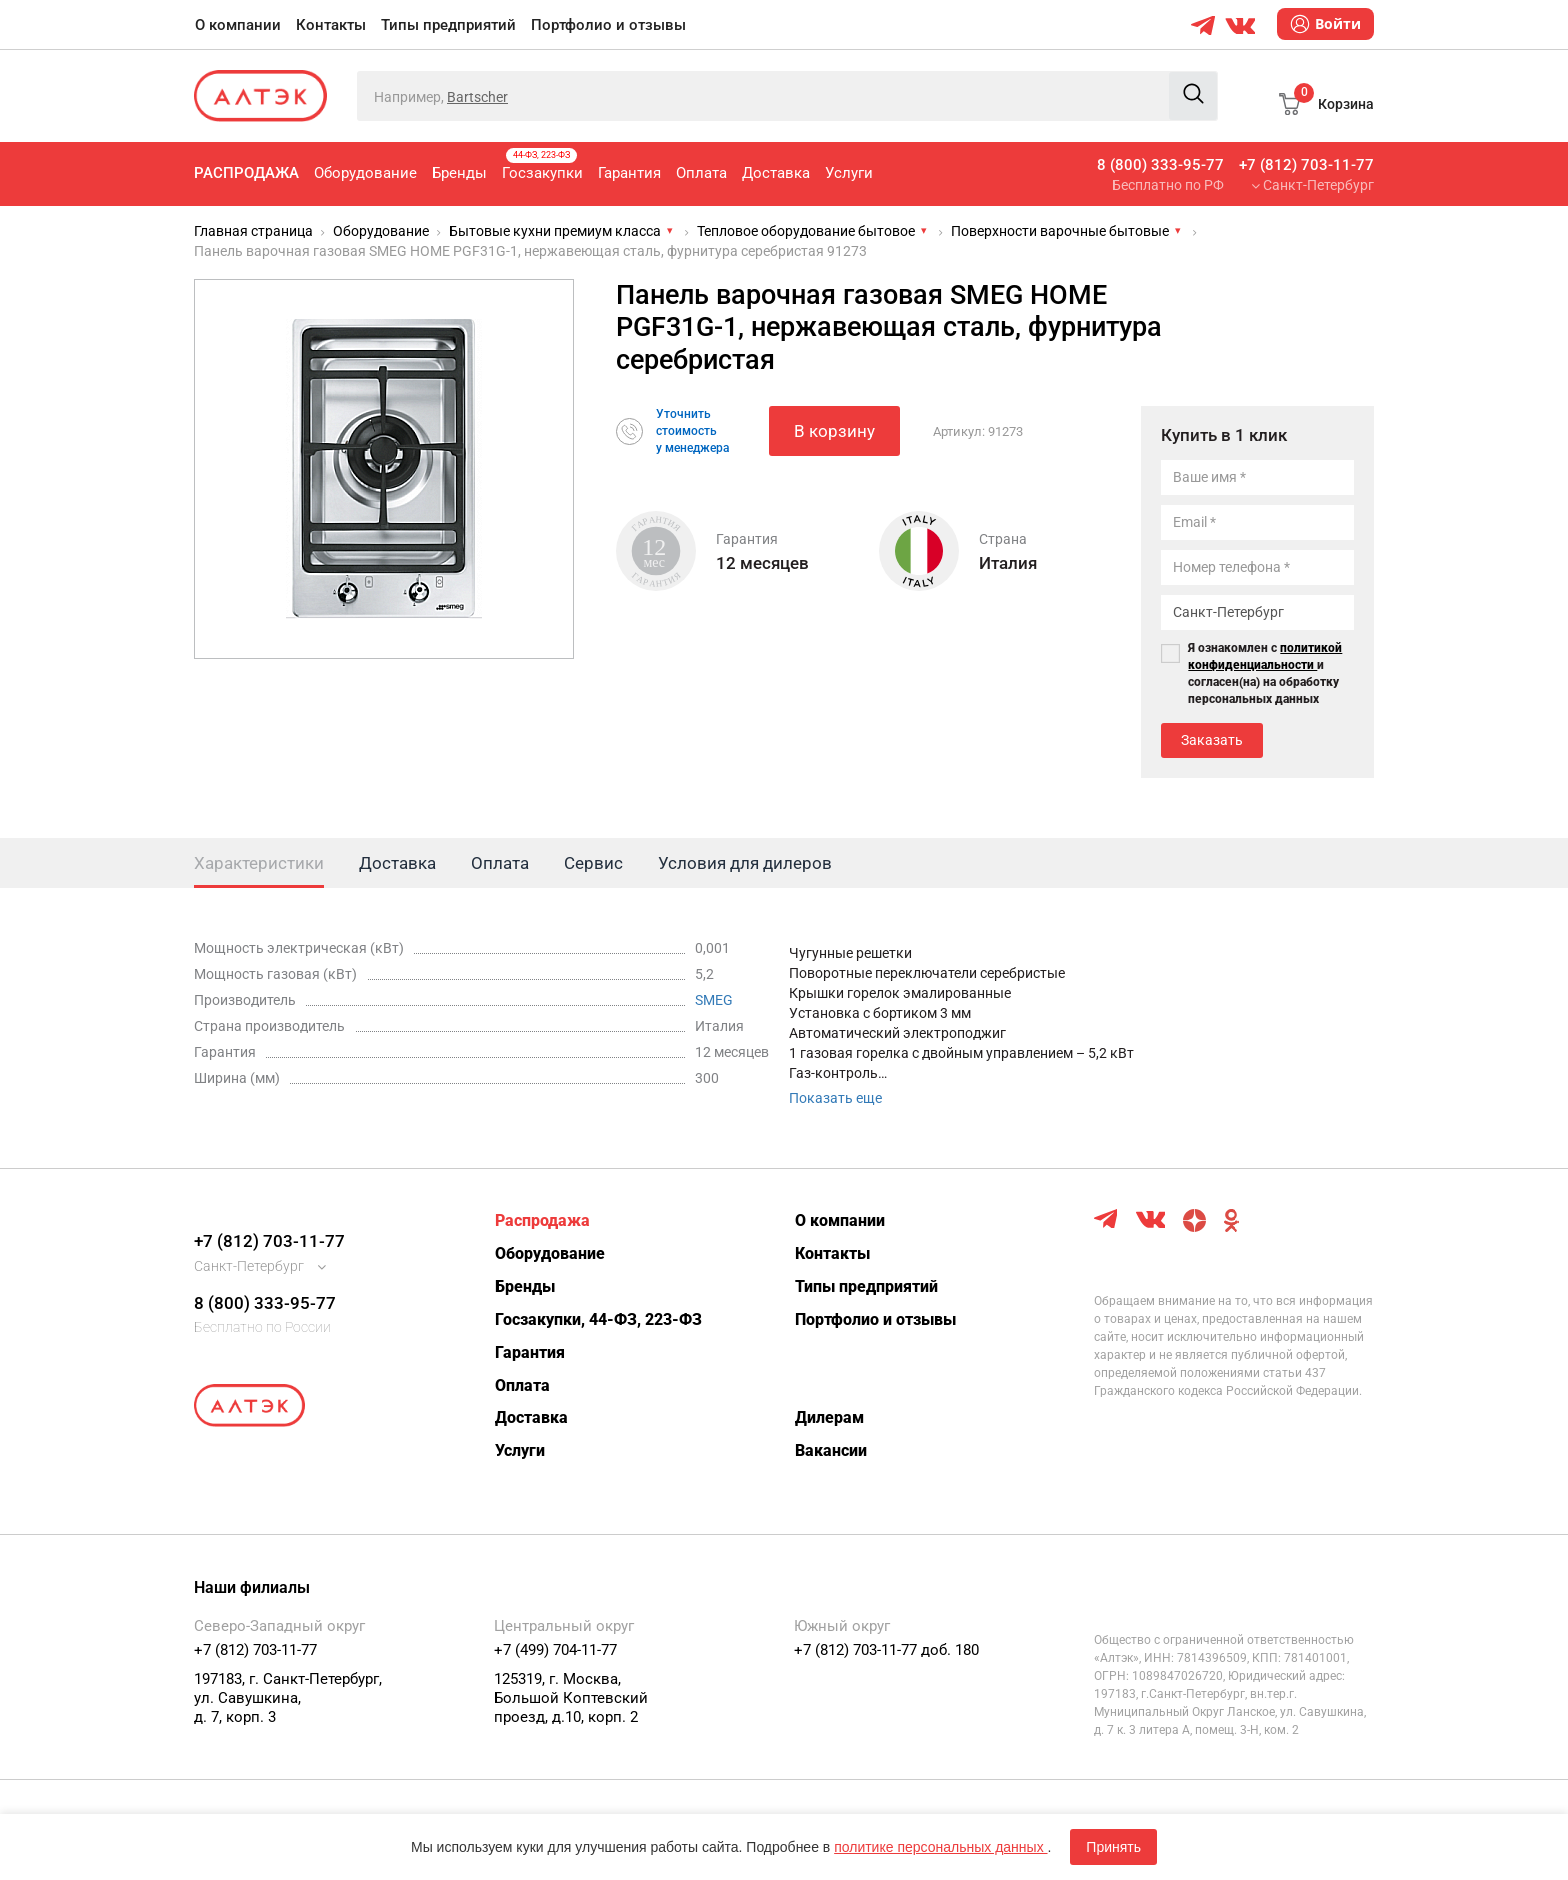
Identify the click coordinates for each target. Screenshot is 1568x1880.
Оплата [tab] (500, 863)
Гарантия (629, 173)
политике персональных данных (940, 1847)
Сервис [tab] (593, 863)
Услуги (849, 173)
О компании (238, 25)
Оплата (701, 173)
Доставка (776, 173)
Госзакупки (542, 165)
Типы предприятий (448, 25)
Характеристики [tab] (259, 863)
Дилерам (829, 1417)
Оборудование (365, 173)
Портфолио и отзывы (608, 25)
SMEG (714, 1000)
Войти (1325, 24)
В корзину (834, 431)
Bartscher (477, 97)
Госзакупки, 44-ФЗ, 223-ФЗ (598, 1319)
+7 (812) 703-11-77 (1306, 165)
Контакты (331, 25)
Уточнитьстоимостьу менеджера (692, 431)
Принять (1113, 1847)
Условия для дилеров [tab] (745, 863)
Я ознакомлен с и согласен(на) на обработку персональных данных (1265, 673)
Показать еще (835, 1098)
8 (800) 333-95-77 (1160, 165)
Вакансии (831, 1450)
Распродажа (246, 173)
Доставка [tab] (397, 863)
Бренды (459, 173)
